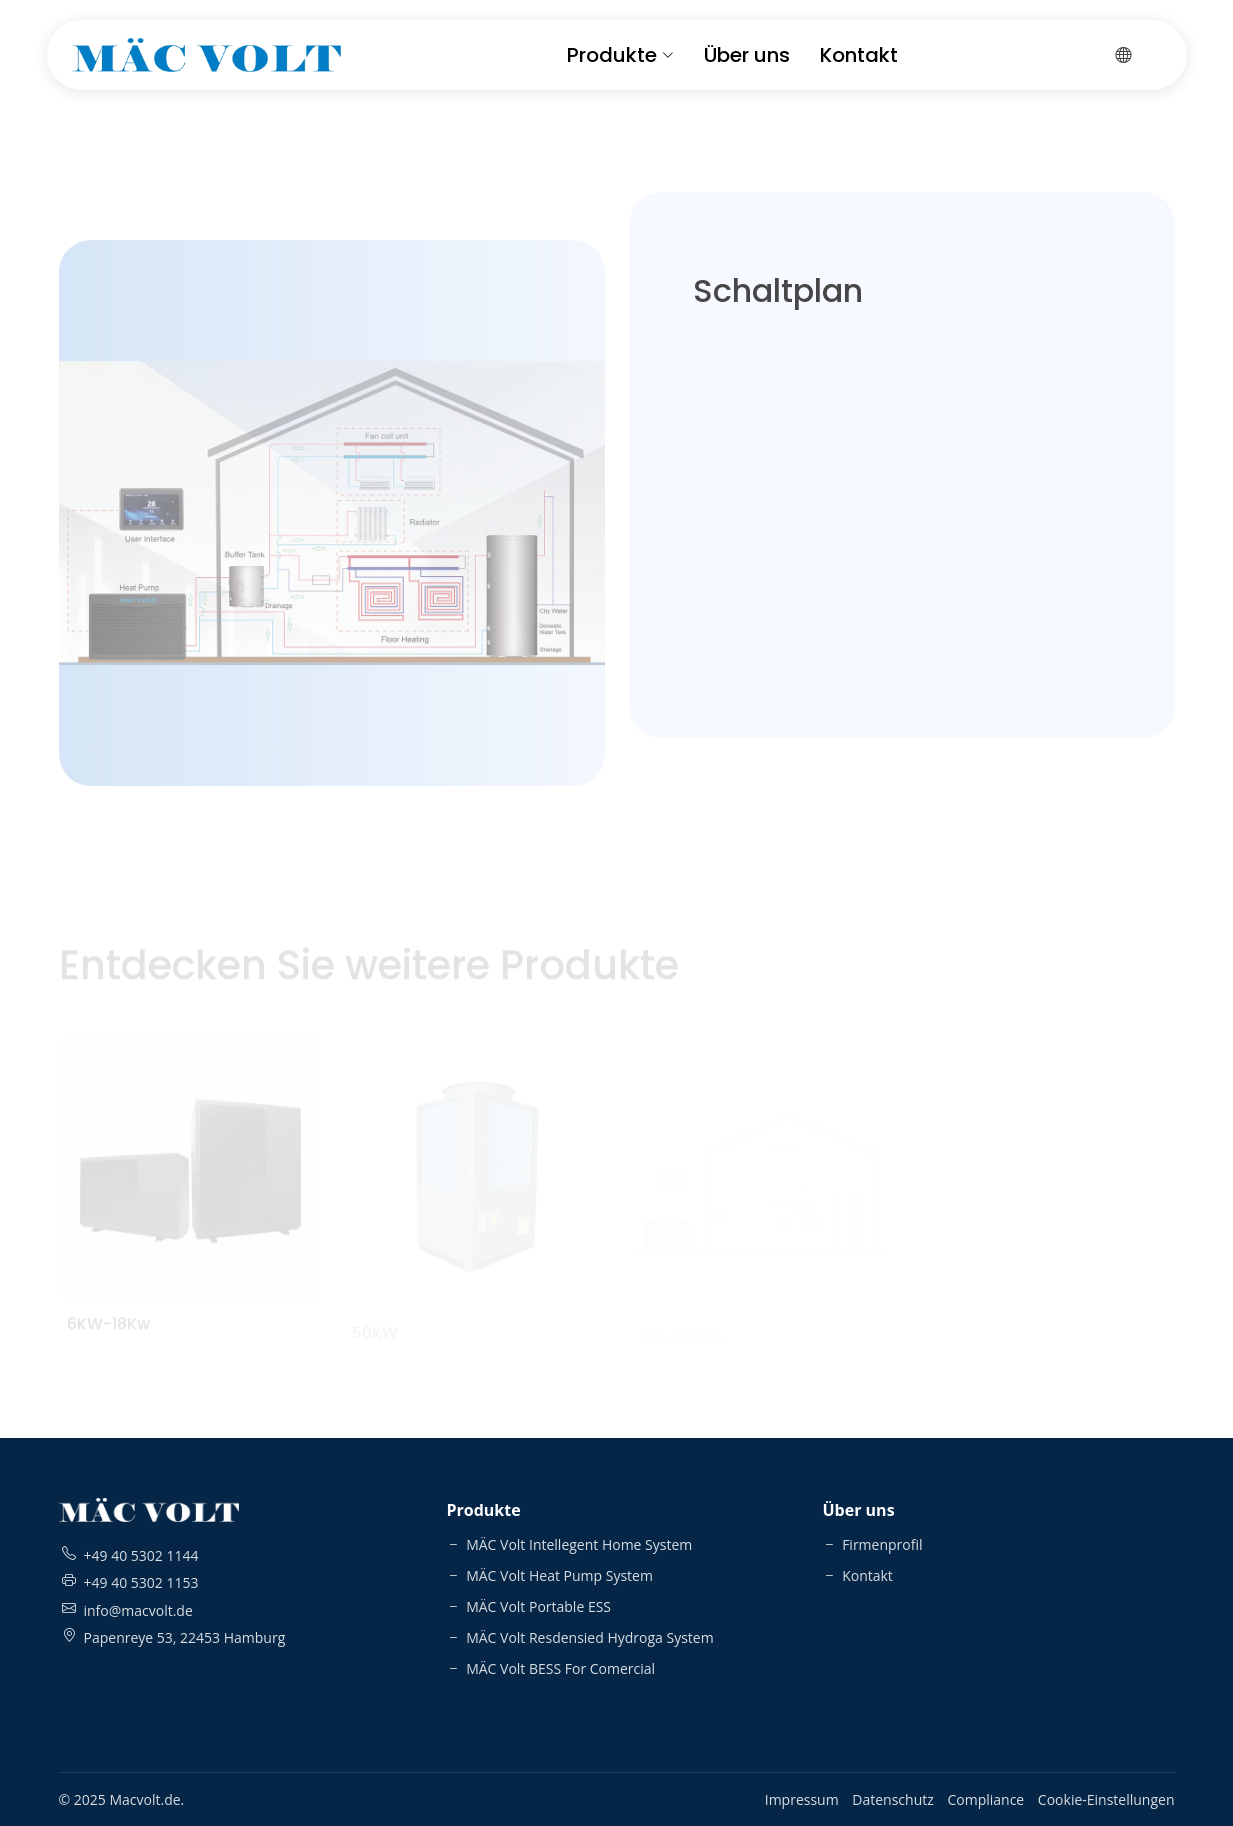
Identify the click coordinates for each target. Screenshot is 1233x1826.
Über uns (747, 55)
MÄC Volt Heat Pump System (550, 1575)
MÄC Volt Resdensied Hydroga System (580, 1637)
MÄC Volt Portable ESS (529, 1606)
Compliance (985, 1799)
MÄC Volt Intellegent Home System (570, 1544)
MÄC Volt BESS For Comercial (551, 1668)
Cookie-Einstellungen (1106, 1799)
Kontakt (859, 55)
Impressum (802, 1799)
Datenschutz (892, 1799)
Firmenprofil (873, 1544)
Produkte (620, 55)
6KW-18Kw (108, 1336)
